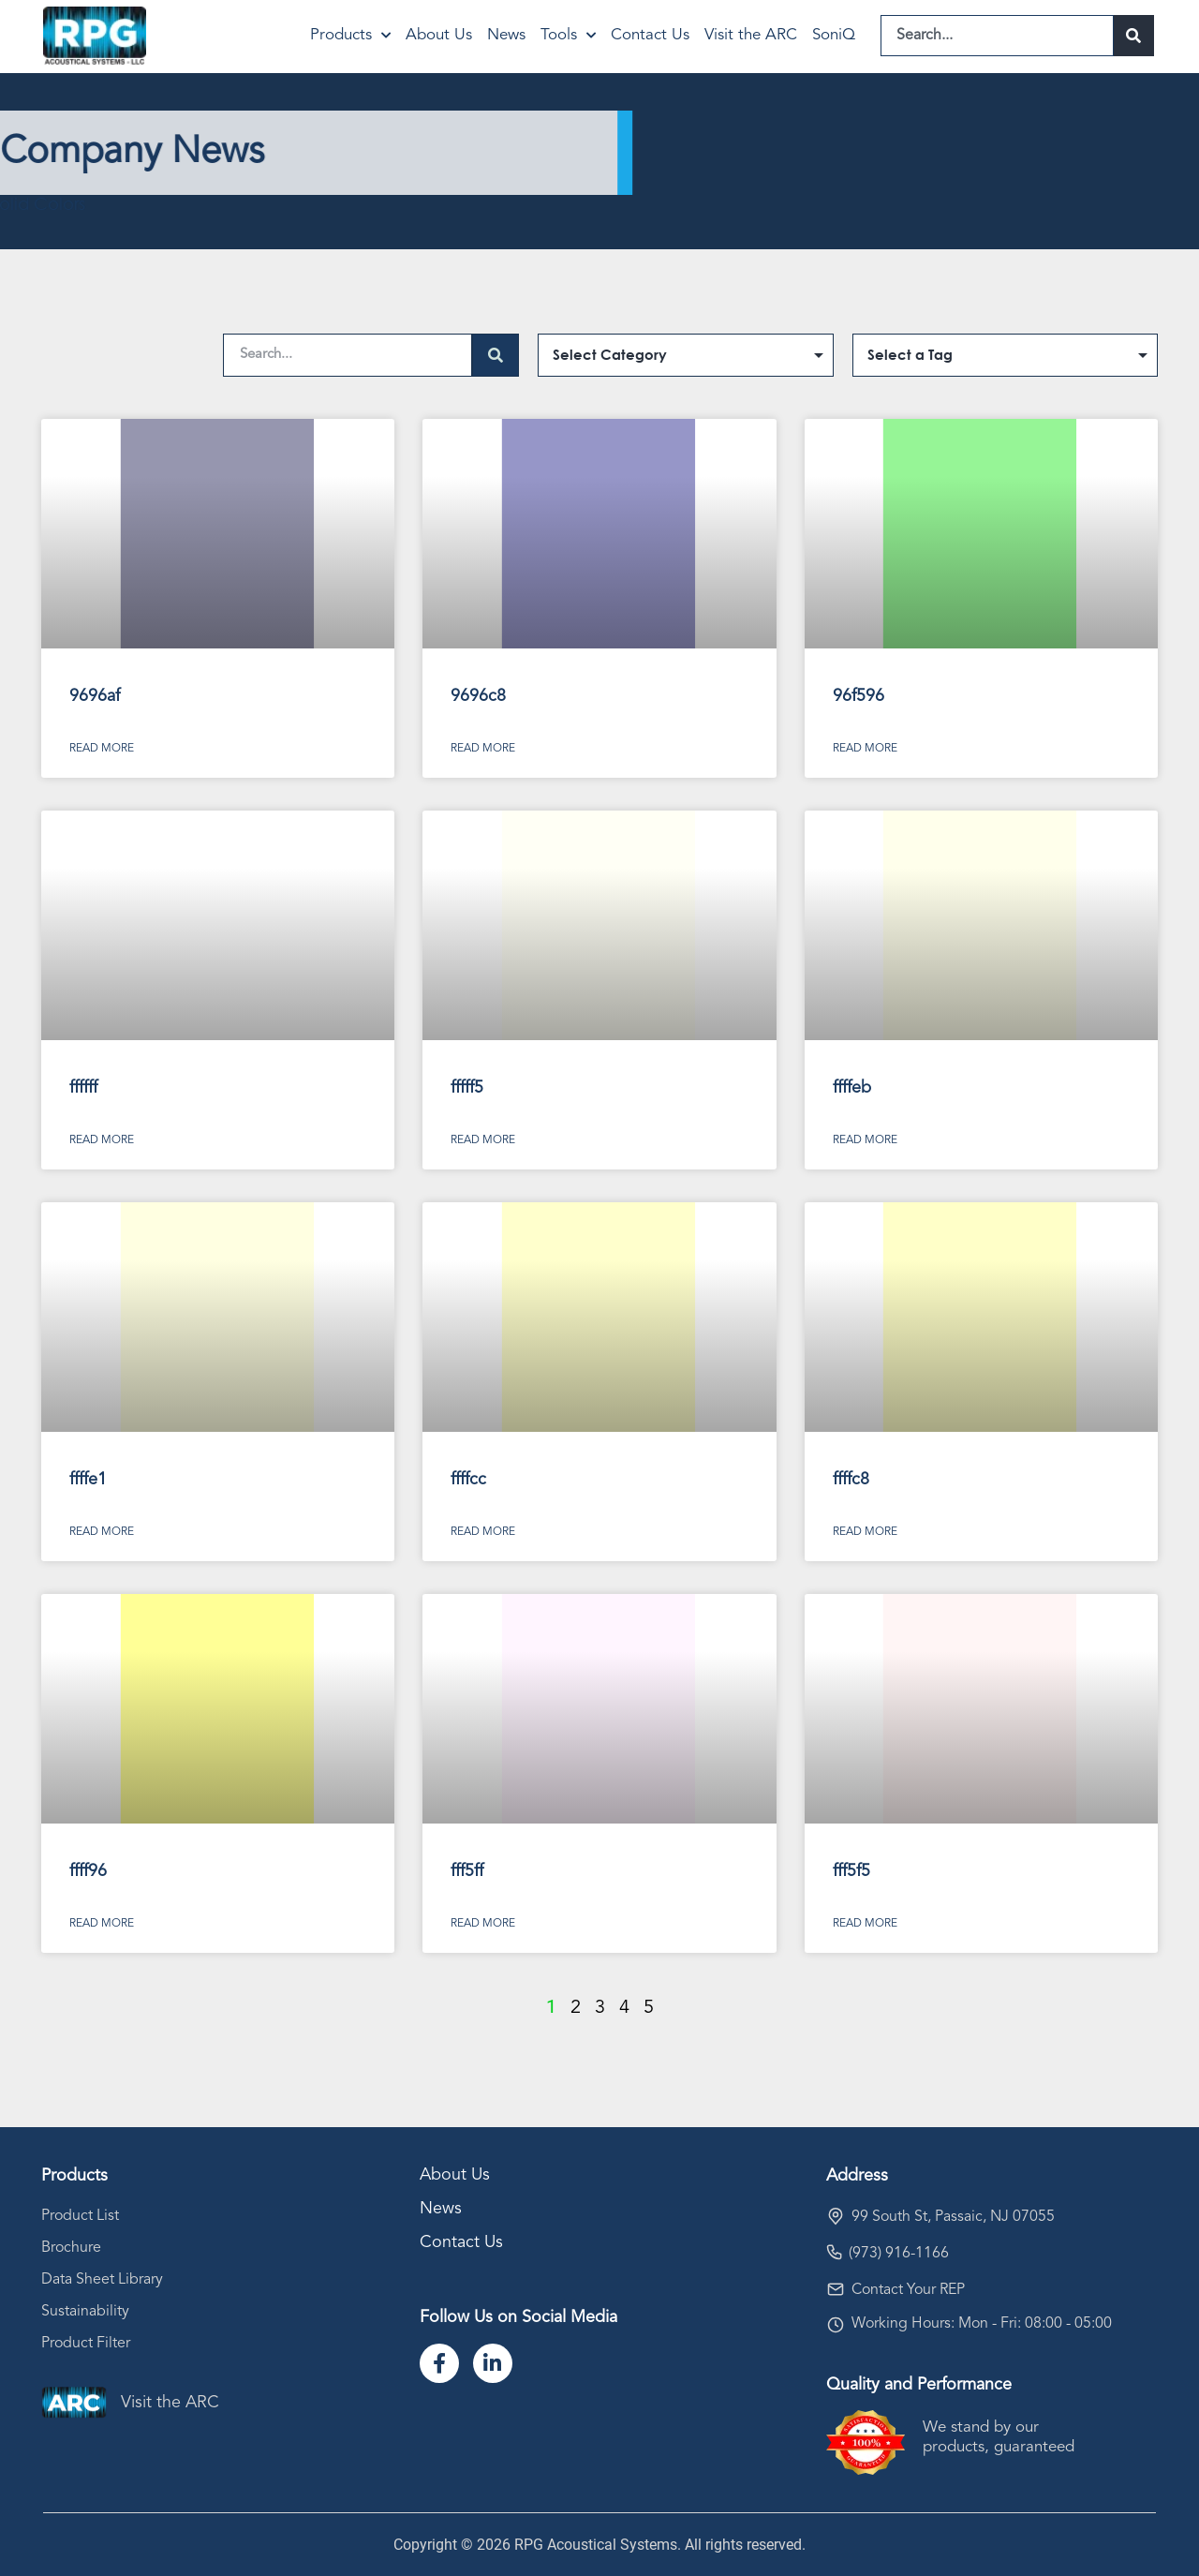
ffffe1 (88, 1479)
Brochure (71, 2248)
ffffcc (468, 1479)
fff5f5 (851, 1871)
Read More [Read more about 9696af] (101, 748)
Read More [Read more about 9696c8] (483, 748)
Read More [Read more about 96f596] (865, 748)
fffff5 (467, 1088)
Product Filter (85, 2343)
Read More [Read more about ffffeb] (865, 1140)
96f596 (858, 696)
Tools (568, 36)
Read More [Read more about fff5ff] (483, 1923)
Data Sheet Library (102, 2279)
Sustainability (85, 2311)
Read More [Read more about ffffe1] (101, 1532)
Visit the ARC (750, 35)
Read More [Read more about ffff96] (101, 1923)
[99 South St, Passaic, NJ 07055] (835, 2216)
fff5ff (467, 1871)
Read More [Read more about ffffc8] (865, 1532)
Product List (80, 2216)
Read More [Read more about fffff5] (483, 1140)
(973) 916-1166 (899, 2253)
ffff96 (88, 1871)
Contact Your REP (908, 2290)
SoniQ (833, 35)
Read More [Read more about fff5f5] (865, 1923)
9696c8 (478, 696)
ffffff (83, 1088)
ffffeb (852, 1088)
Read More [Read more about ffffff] (101, 1140)
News (506, 35)
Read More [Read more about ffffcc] (483, 1532)
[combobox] (997, 35)
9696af (94, 696)
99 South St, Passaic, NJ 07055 (953, 2217)
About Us (439, 35)
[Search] (1134, 35)
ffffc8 (851, 1479)
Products (350, 36)
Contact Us (650, 35)
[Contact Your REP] (835, 2289)
